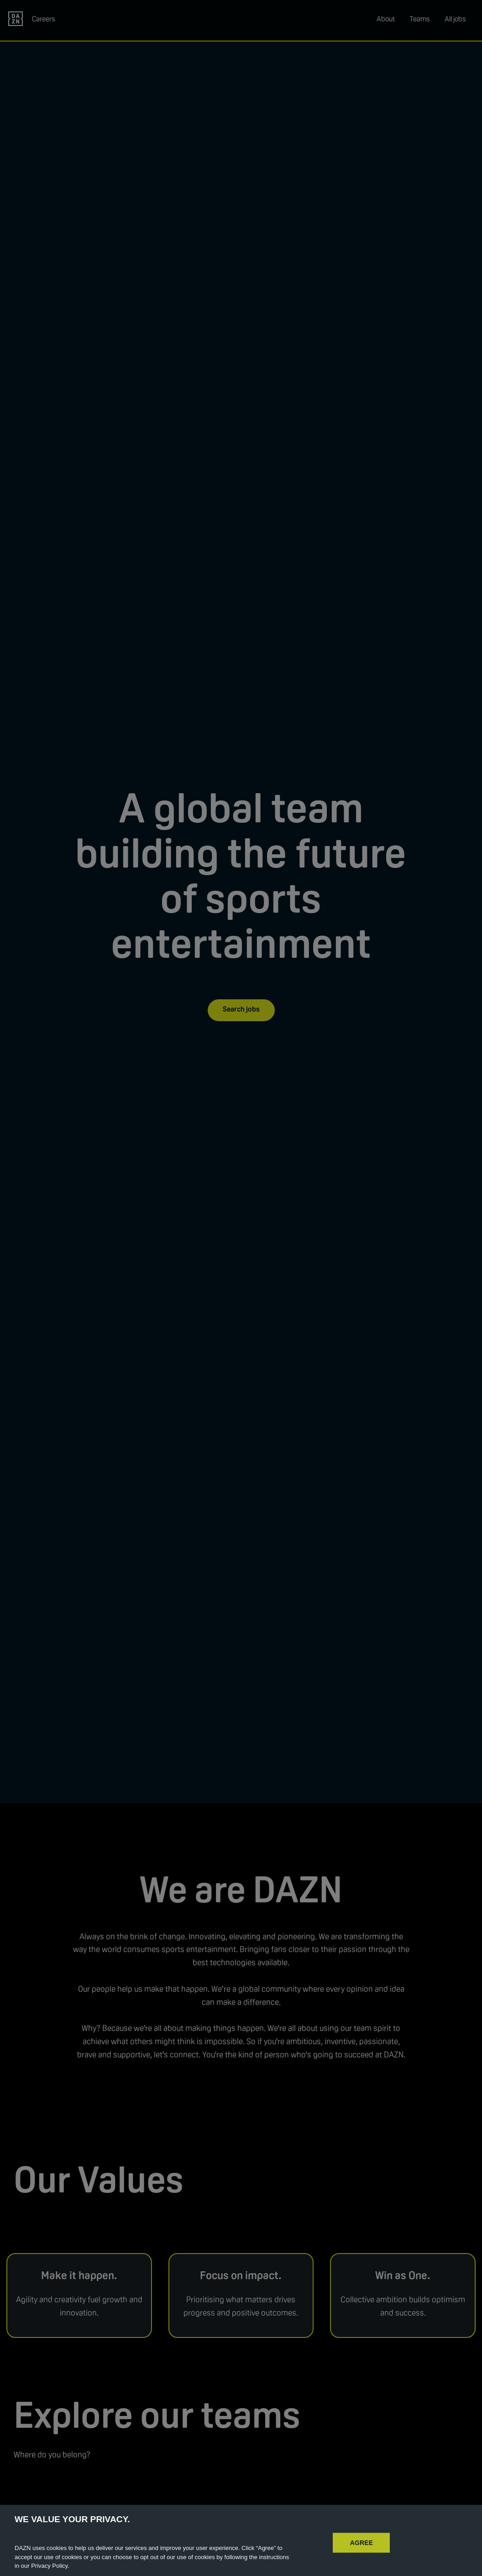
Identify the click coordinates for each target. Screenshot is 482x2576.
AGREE (361, 2556)
